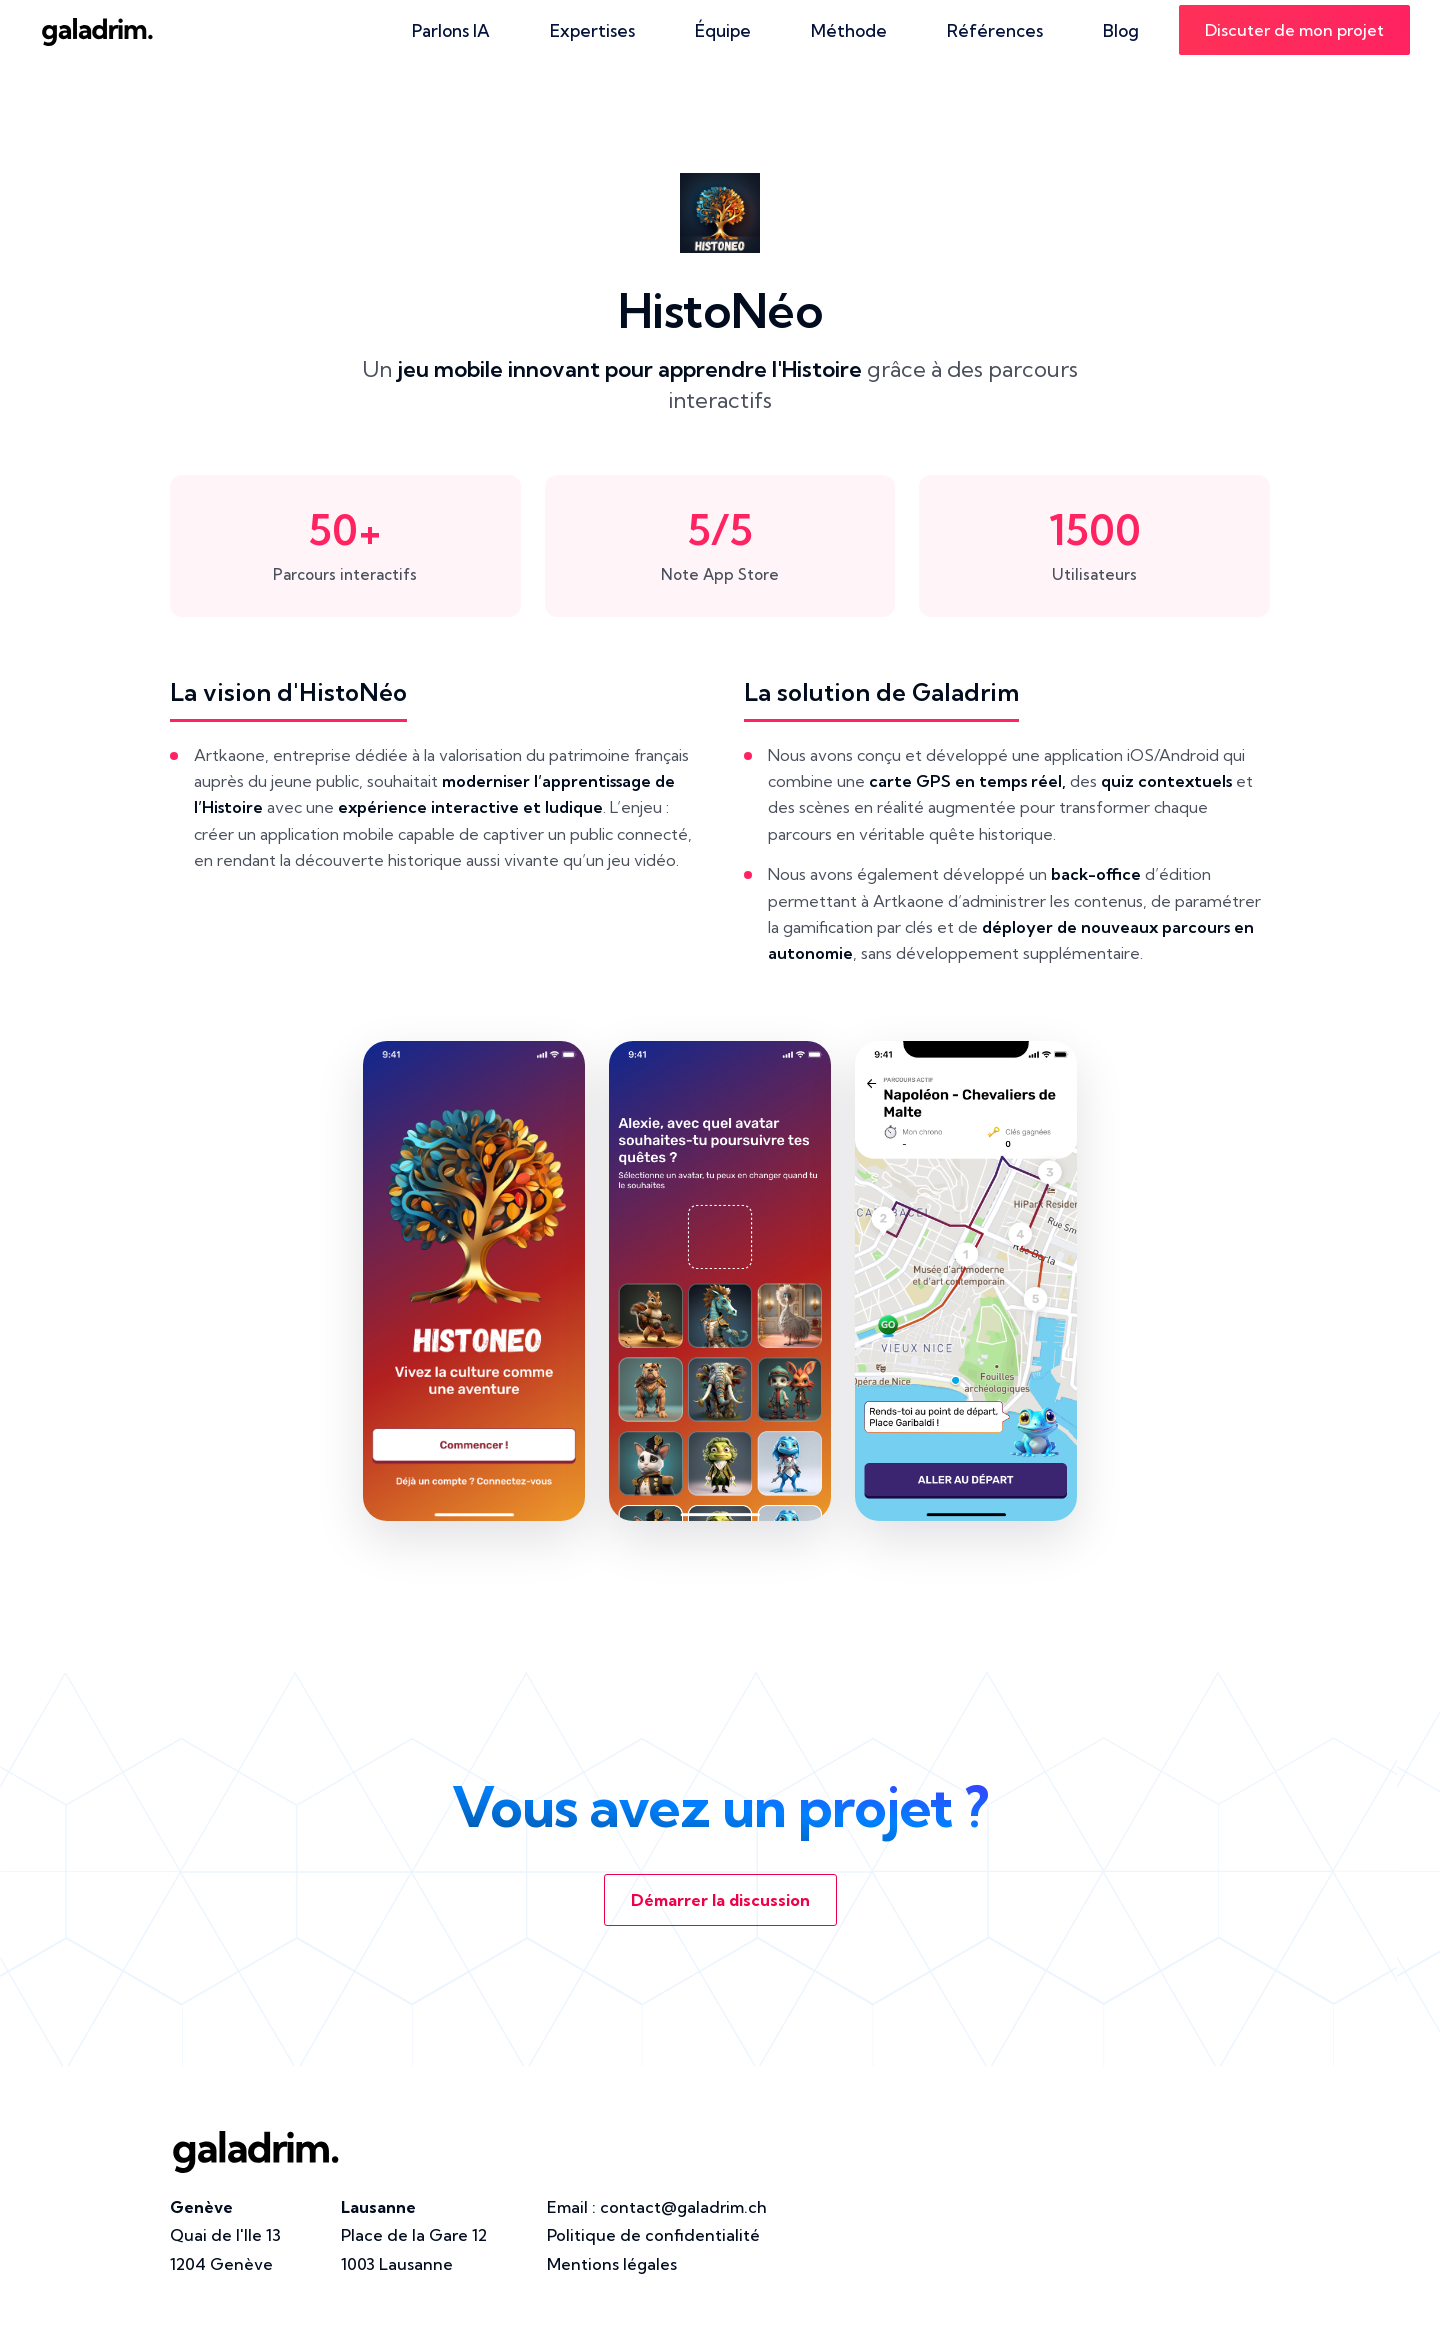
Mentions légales (612, 2264)
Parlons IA (451, 30)
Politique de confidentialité (653, 2235)
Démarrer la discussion (720, 1900)
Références (995, 30)
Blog (1121, 30)
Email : (657, 2207)
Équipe (723, 30)
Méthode (849, 30)
